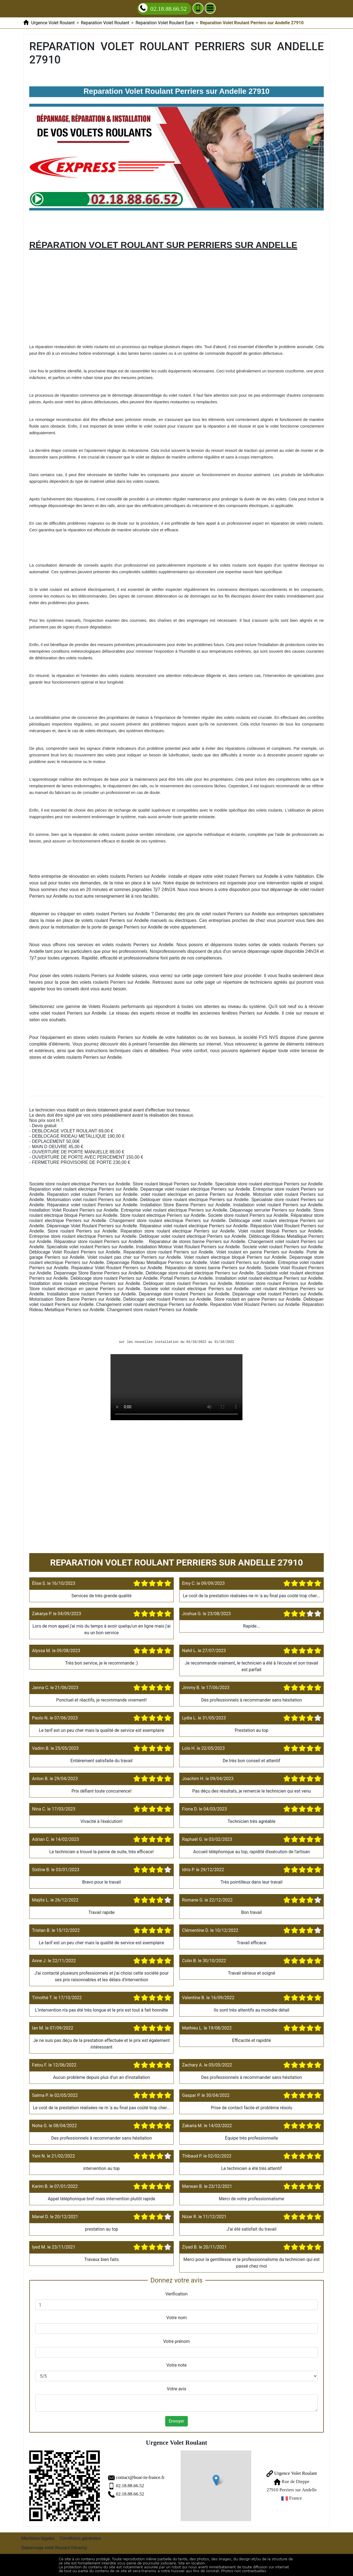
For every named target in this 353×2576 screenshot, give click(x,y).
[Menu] (210, 8)
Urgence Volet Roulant (291, 2473)
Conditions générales (80, 2538)
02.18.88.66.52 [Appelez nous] (162, 7)
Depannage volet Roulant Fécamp (54, 2547)
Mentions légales (38, 2538)
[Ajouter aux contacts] (198, 8)
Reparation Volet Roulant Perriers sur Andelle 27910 (176, 1387)
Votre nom (176, 2317)
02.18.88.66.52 (130, 2485)
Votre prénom (176, 2341)
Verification (176, 2294)
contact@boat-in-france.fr (140, 2477)
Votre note (176, 2365)
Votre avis (176, 2388)
